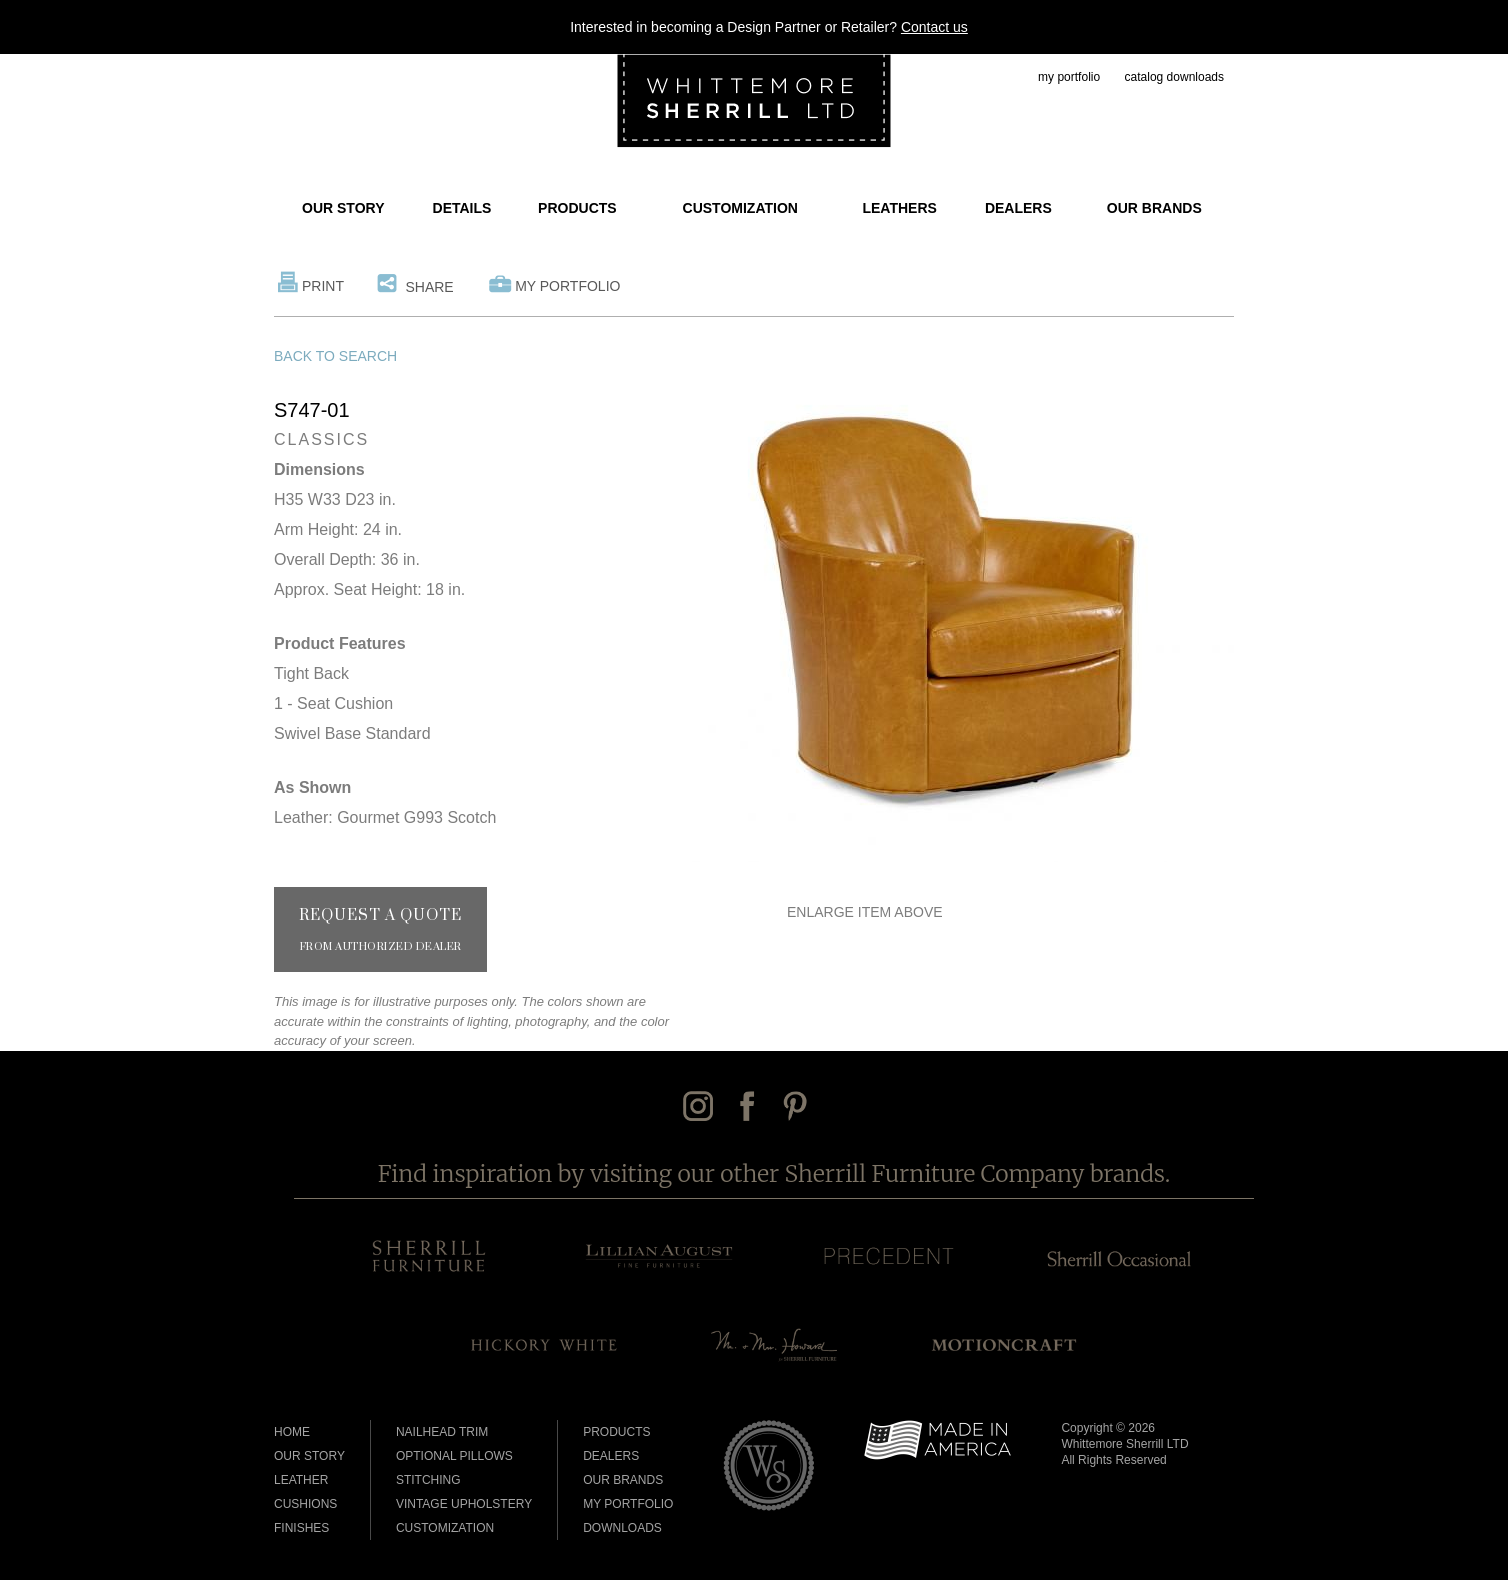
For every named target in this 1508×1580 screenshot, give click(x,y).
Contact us (934, 27)
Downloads (622, 1528)
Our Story (343, 208)
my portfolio (1069, 77)
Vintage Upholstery (464, 1504)
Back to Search (335, 356)
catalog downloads (1174, 77)
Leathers (899, 208)
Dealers (1018, 208)
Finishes (301, 1528)
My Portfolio (567, 286)
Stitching (428, 1480)
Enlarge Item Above (865, 912)
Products (577, 208)
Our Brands (1154, 208)
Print (323, 286)
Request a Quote (380, 930)
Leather (301, 1480)
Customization (740, 208)
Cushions (305, 1504)
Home (292, 1432)
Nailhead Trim (442, 1432)
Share (429, 287)
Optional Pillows (454, 1456)
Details (462, 208)
